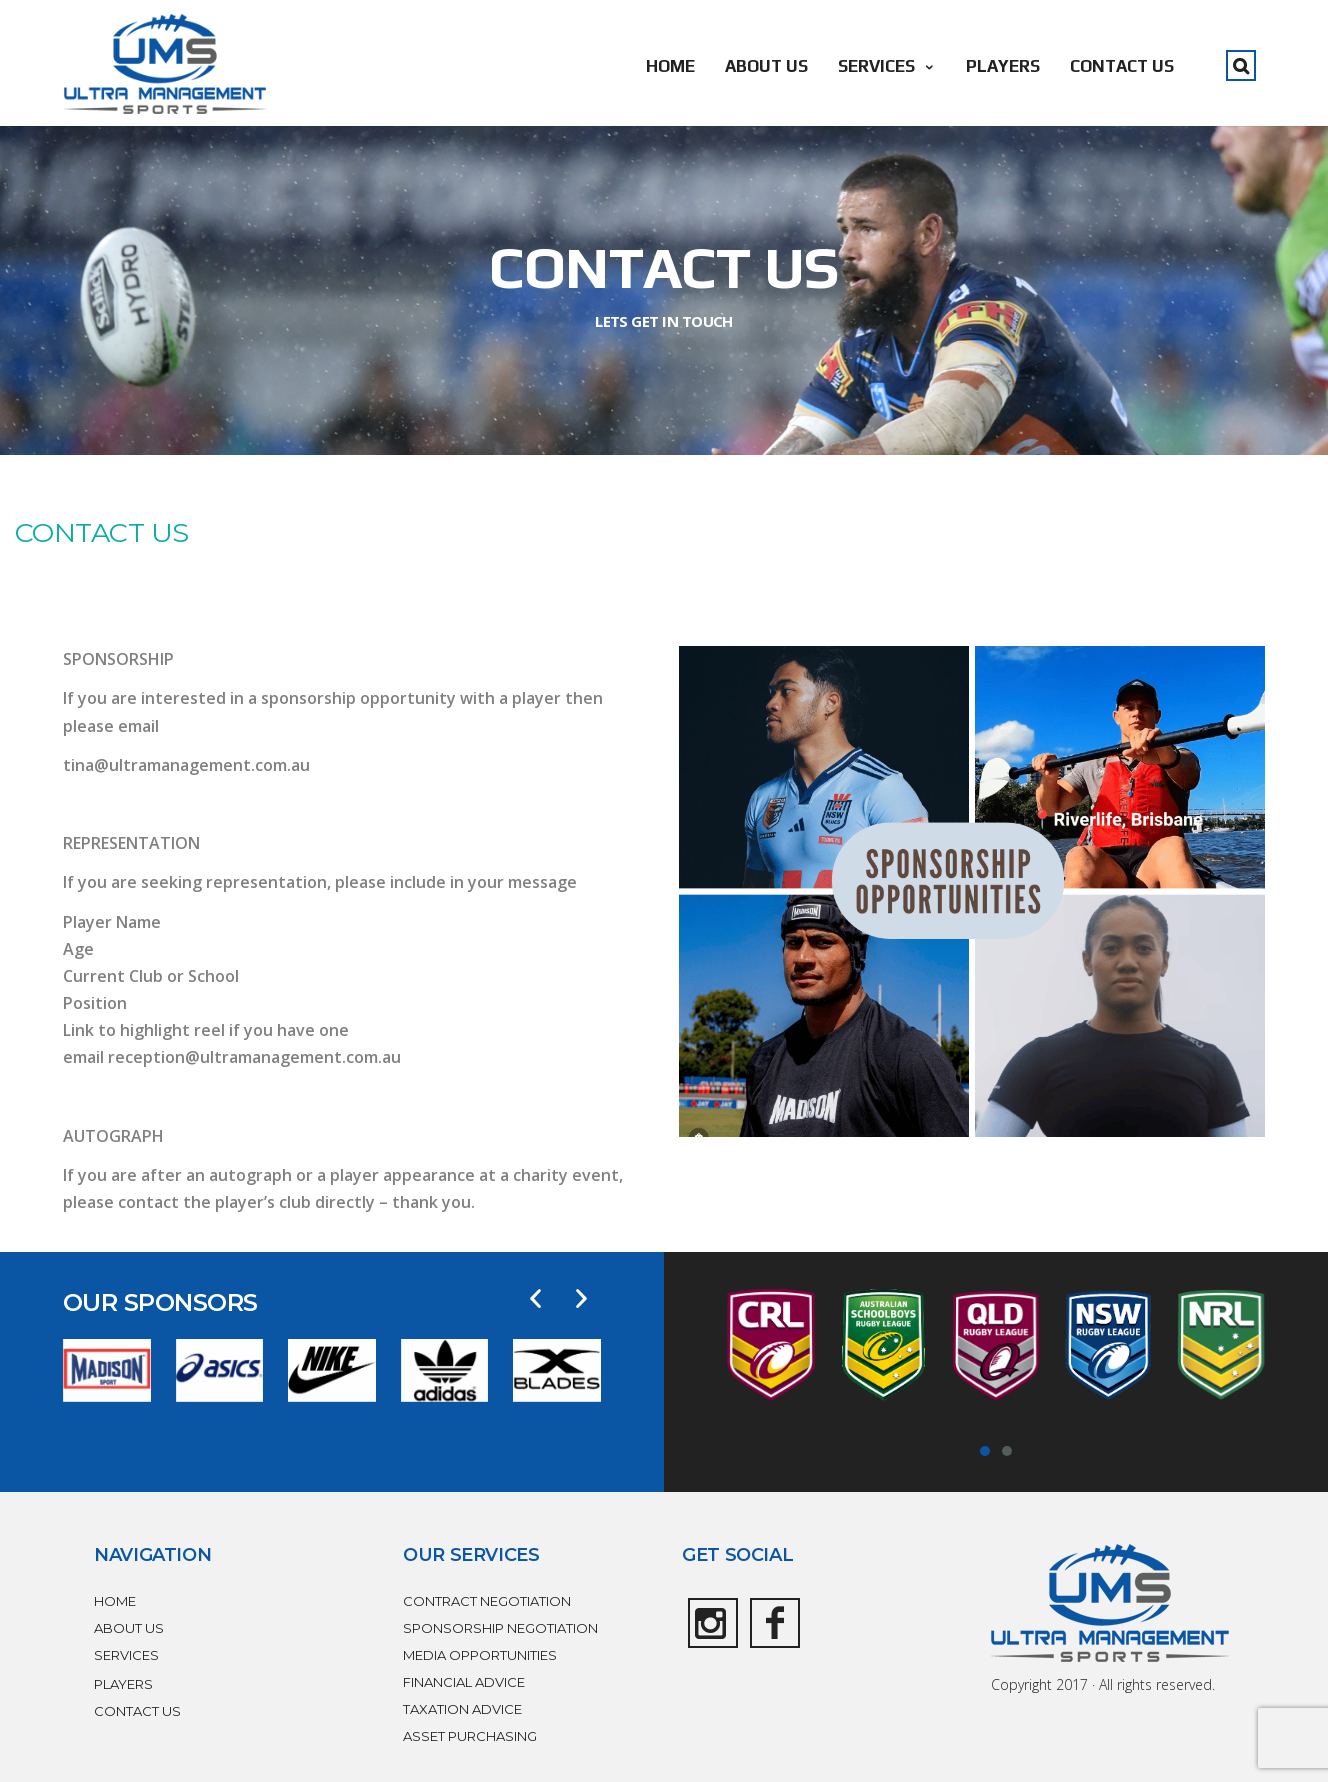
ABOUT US (766, 66)
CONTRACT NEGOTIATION (487, 1601)
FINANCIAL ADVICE (464, 1682)
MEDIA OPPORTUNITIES (480, 1655)
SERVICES (887, 66)
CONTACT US (1122, 66)
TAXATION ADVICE (462, 1709)
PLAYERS (1003, 66)
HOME (670, 66)
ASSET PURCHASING (470, 1736)
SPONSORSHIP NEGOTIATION (500, 1628)
